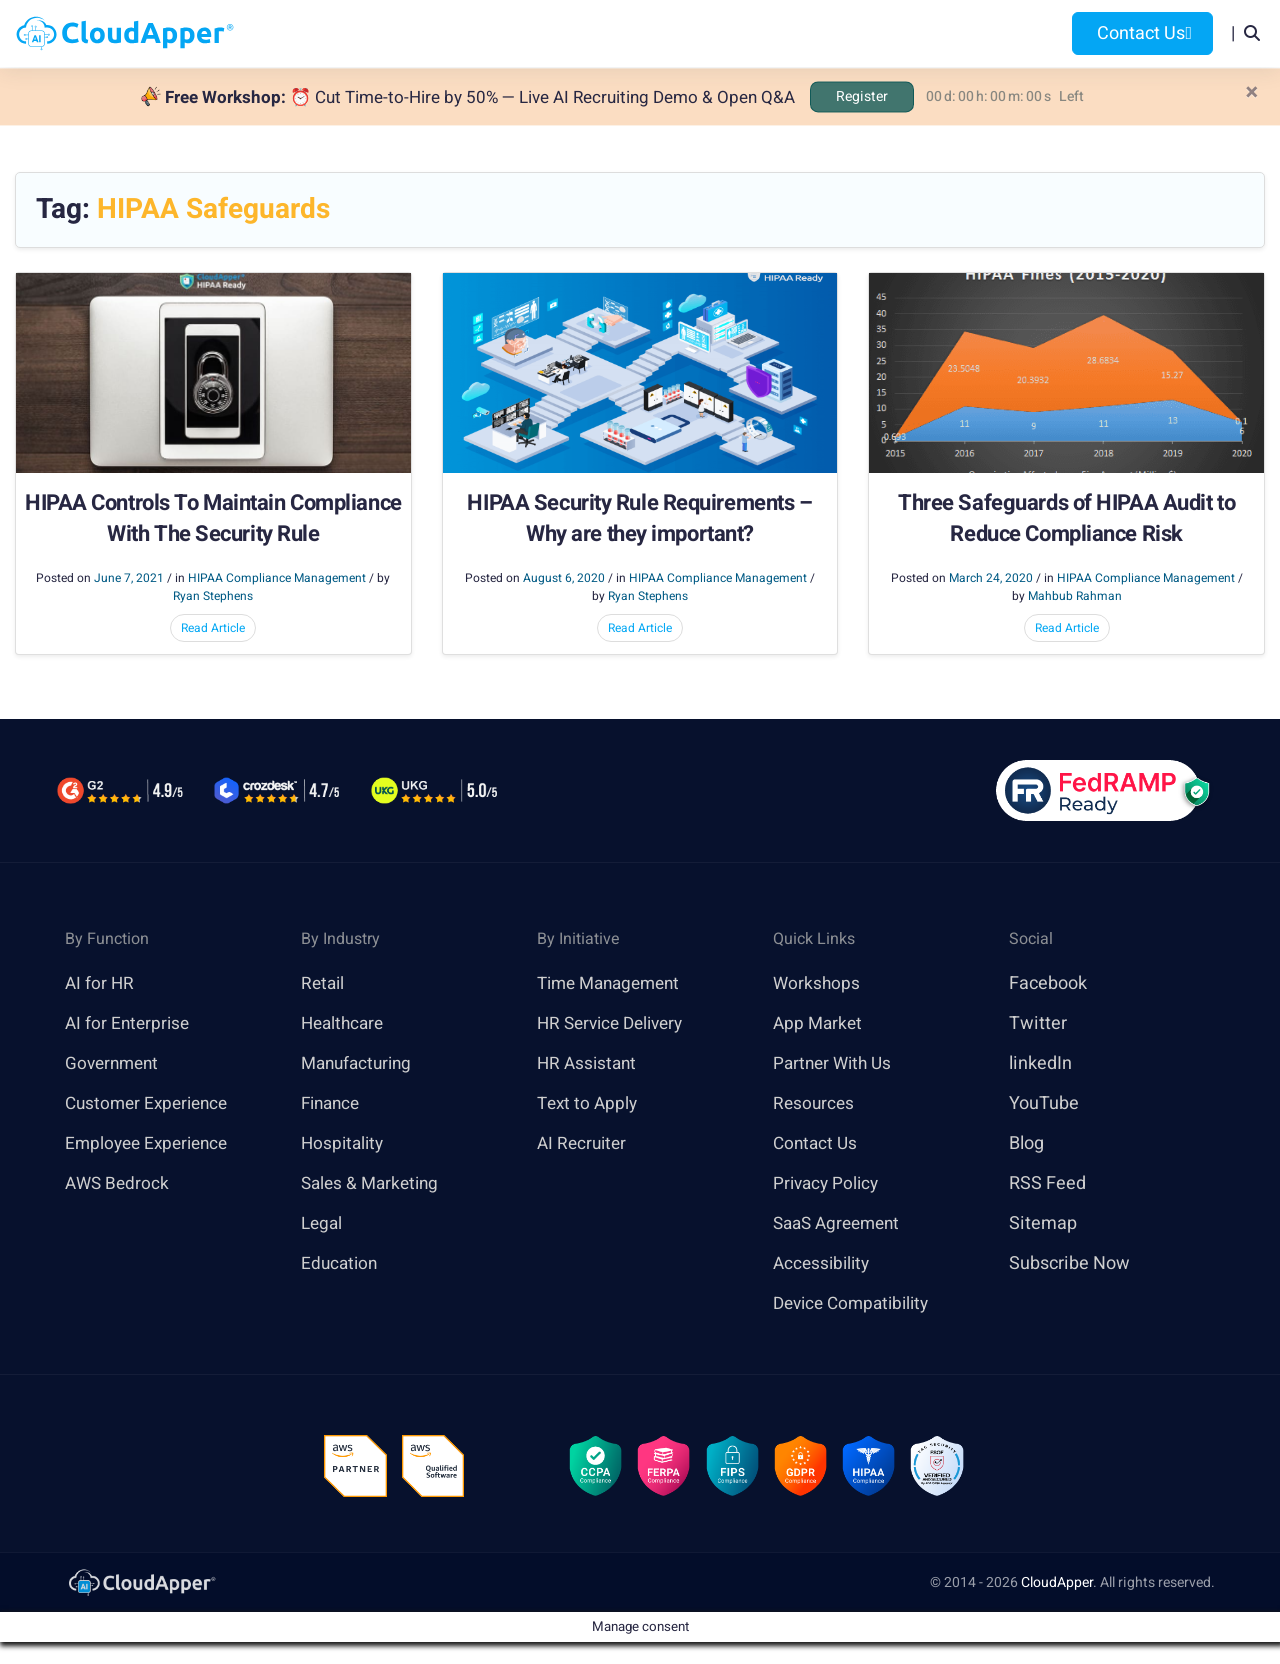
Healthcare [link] (345, 1024)
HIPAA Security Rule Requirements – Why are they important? (639, 520)
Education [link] (341, 1264)
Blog (908, 33)
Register (862, 96)
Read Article (213, 629)
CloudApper (1057, 1587)
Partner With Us (835, 1064)
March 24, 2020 (991, 579)
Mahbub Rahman (1075, 597)
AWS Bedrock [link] (119, 1184)
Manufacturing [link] (360, 1064)
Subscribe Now (1069, 1264)
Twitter (1038, 1024)
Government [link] (114, 1064)
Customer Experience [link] (151, 1104)
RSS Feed (1047, 1184)
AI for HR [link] (100, 984)
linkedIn (1040, 1064)
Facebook (1048, 984)
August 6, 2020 (564, 579)
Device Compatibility (856, 1304)
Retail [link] (324, 984)
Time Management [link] (614, 984)
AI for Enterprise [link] (129, 1024)
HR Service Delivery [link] (615, 1024)
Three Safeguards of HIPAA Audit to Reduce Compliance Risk (1066, 520)
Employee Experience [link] (151, 1144)
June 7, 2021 (129, 579)
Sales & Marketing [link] (373, 1184)
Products (486, 33)
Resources (819, 33)
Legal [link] (323, 1224)
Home (396, 33)
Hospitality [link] (344, 1144)
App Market (819, 1024)
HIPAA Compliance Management (277, 579)
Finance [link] (333, 1104)
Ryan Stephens (213, 597)
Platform (598, 33)
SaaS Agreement (841, 1224)
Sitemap (1043, 1224)
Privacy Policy (828, 1184)
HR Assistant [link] (589, 1064)
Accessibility (824, 1264)
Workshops (817, 984)
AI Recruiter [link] (584, 1144)
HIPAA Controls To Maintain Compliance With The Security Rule (213, 520)
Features (711, 33)
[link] (141, 1586)
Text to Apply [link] (589, 1104)
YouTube (1044, 1104)
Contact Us (1142, 33)
